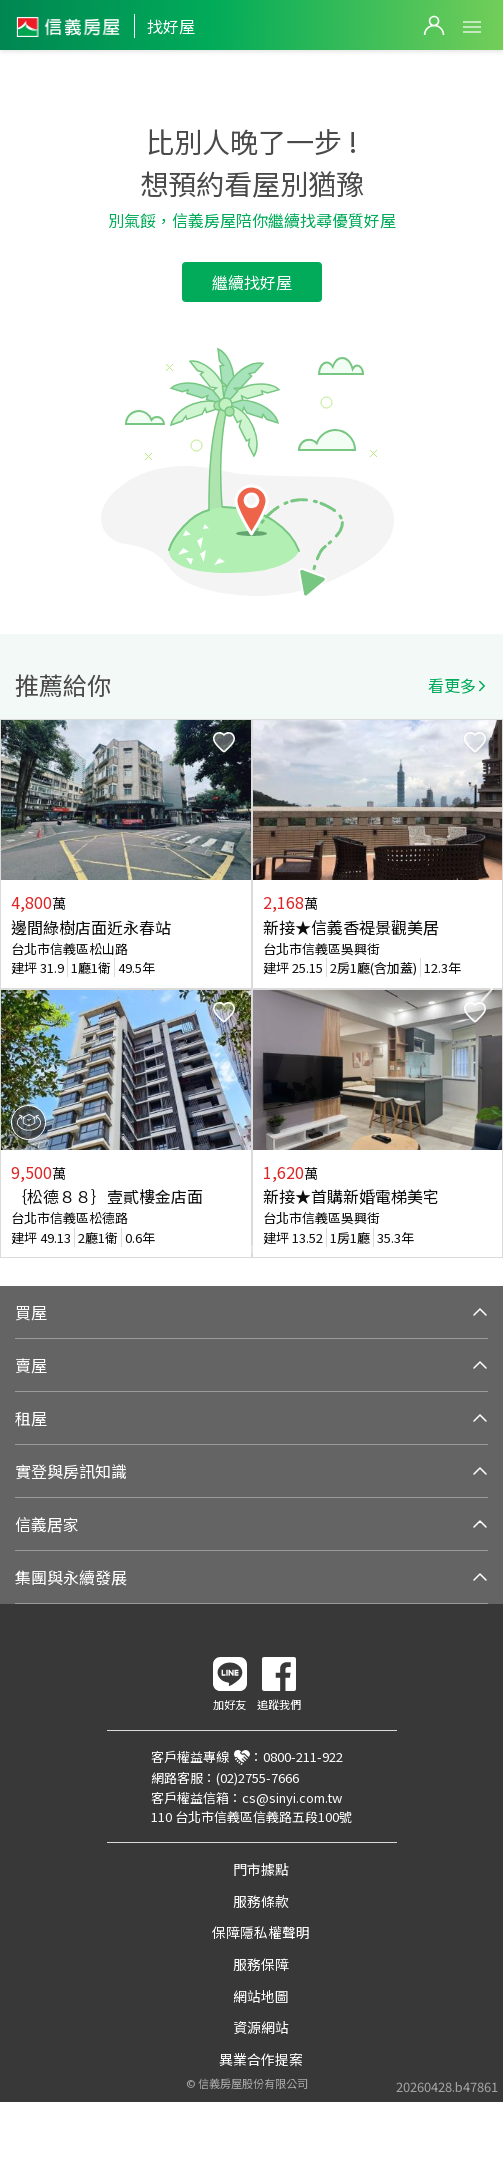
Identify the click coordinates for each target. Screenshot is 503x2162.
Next (487, 989)
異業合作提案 (261, 2059)
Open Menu (472, 27)
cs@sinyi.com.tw (292, 1797)
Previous (16, 989)
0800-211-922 (303, 1756)
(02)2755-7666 (257, 1777)
